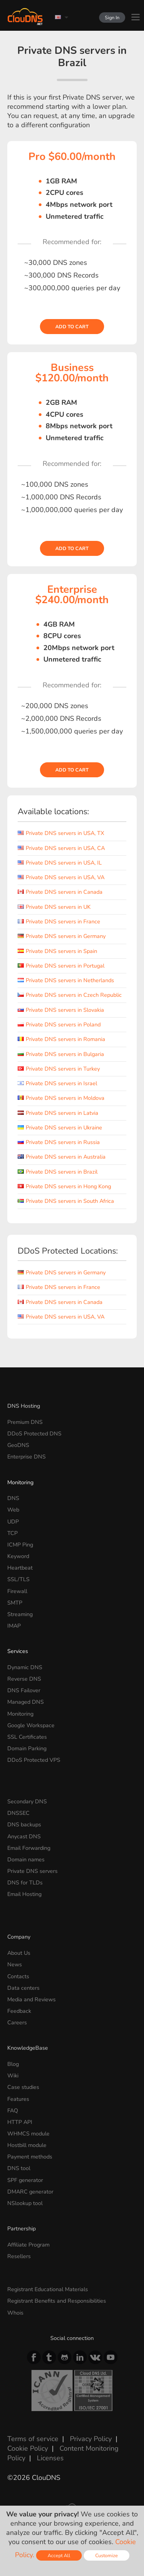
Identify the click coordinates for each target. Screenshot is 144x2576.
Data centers (23, 1988)
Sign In (112, 17)
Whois (15, 2313)
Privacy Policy (91, 2438)
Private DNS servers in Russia (59, 1142)
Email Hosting (24, 1894)
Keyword (18, 1556)
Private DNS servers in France (59, 921)
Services (17, 1651)
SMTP (14, 1602)
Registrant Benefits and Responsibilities (56, 2301)
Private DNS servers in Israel (57, 1083)
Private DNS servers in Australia (62, 1157)
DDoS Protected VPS (33, 1760)
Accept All (59, 2555)
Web (13, 1509)
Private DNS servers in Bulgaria (61, 1054)
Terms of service (32, 2438)
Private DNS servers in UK (54, 907)
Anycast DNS (24, 1836)
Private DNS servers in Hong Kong (64, 1186)
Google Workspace (31, 1725)
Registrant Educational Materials (47, 2289)
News (14, 1964)
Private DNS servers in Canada (60, 892)
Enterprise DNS (26, 1456)
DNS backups (24, 1824)
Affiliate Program (28, 2244)
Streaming (20, 1614)
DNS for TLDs (25, 1882)
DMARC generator (30, 2191)
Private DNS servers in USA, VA (61, 877)
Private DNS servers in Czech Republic (70, 995)
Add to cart (72, 326)
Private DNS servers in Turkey (59, 1069)
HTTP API (19, 2122)
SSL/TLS (18, 1579)
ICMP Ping (20, 1544)
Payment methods (29, 2156)
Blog (13, 2064)
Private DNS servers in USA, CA (61, 848)
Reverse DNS (24, 1679)
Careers (17, 2022)
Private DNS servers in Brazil (58, 1172)
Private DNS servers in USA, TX (61, 833)
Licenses (50, 2458)
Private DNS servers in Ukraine (60, 1127)
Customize (106, 2555)
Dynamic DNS (24, 1667)
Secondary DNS (27, 1801)
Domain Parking (26, 1748)
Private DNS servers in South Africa (66, 1201)
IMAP (14, 1626)
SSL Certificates (27, 1737)
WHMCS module (28, 2133)
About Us (18, 1953)
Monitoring (20, 1482)
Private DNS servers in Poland (59, 1024)
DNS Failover (23, 1690)
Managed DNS (25, 1702)
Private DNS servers (32, 1871)
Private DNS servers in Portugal (61, 966)
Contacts (18, 1976)
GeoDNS (18, 1445)
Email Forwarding (28, 1848)
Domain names (26, 1859)
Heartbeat (20, 1568)
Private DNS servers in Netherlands (66, 980)
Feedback (19, 2011)
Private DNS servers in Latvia (58, 1113)
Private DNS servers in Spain (57, 951)
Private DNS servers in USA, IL (60, 862)
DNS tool (18, 2168)
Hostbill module (26, 2145)
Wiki (12, 2075)
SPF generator (25, 2180)
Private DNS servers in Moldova (61, 1098)
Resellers (19, 2256)
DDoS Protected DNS (34, 1433)
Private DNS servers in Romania (61, 1039)
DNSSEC (18, 1813)
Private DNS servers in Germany (62, 936)
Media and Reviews (31, 1999)
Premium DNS (25, 1422)
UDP (13, 1521)
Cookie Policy (27, 2448)
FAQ (12, 2110)
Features (18, 2099)
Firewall (17, 1591)
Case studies (23, 2087)
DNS (13, 1498)
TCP (12, 1533)
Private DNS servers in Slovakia (61, 1010)
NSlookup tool (25, 2203)
